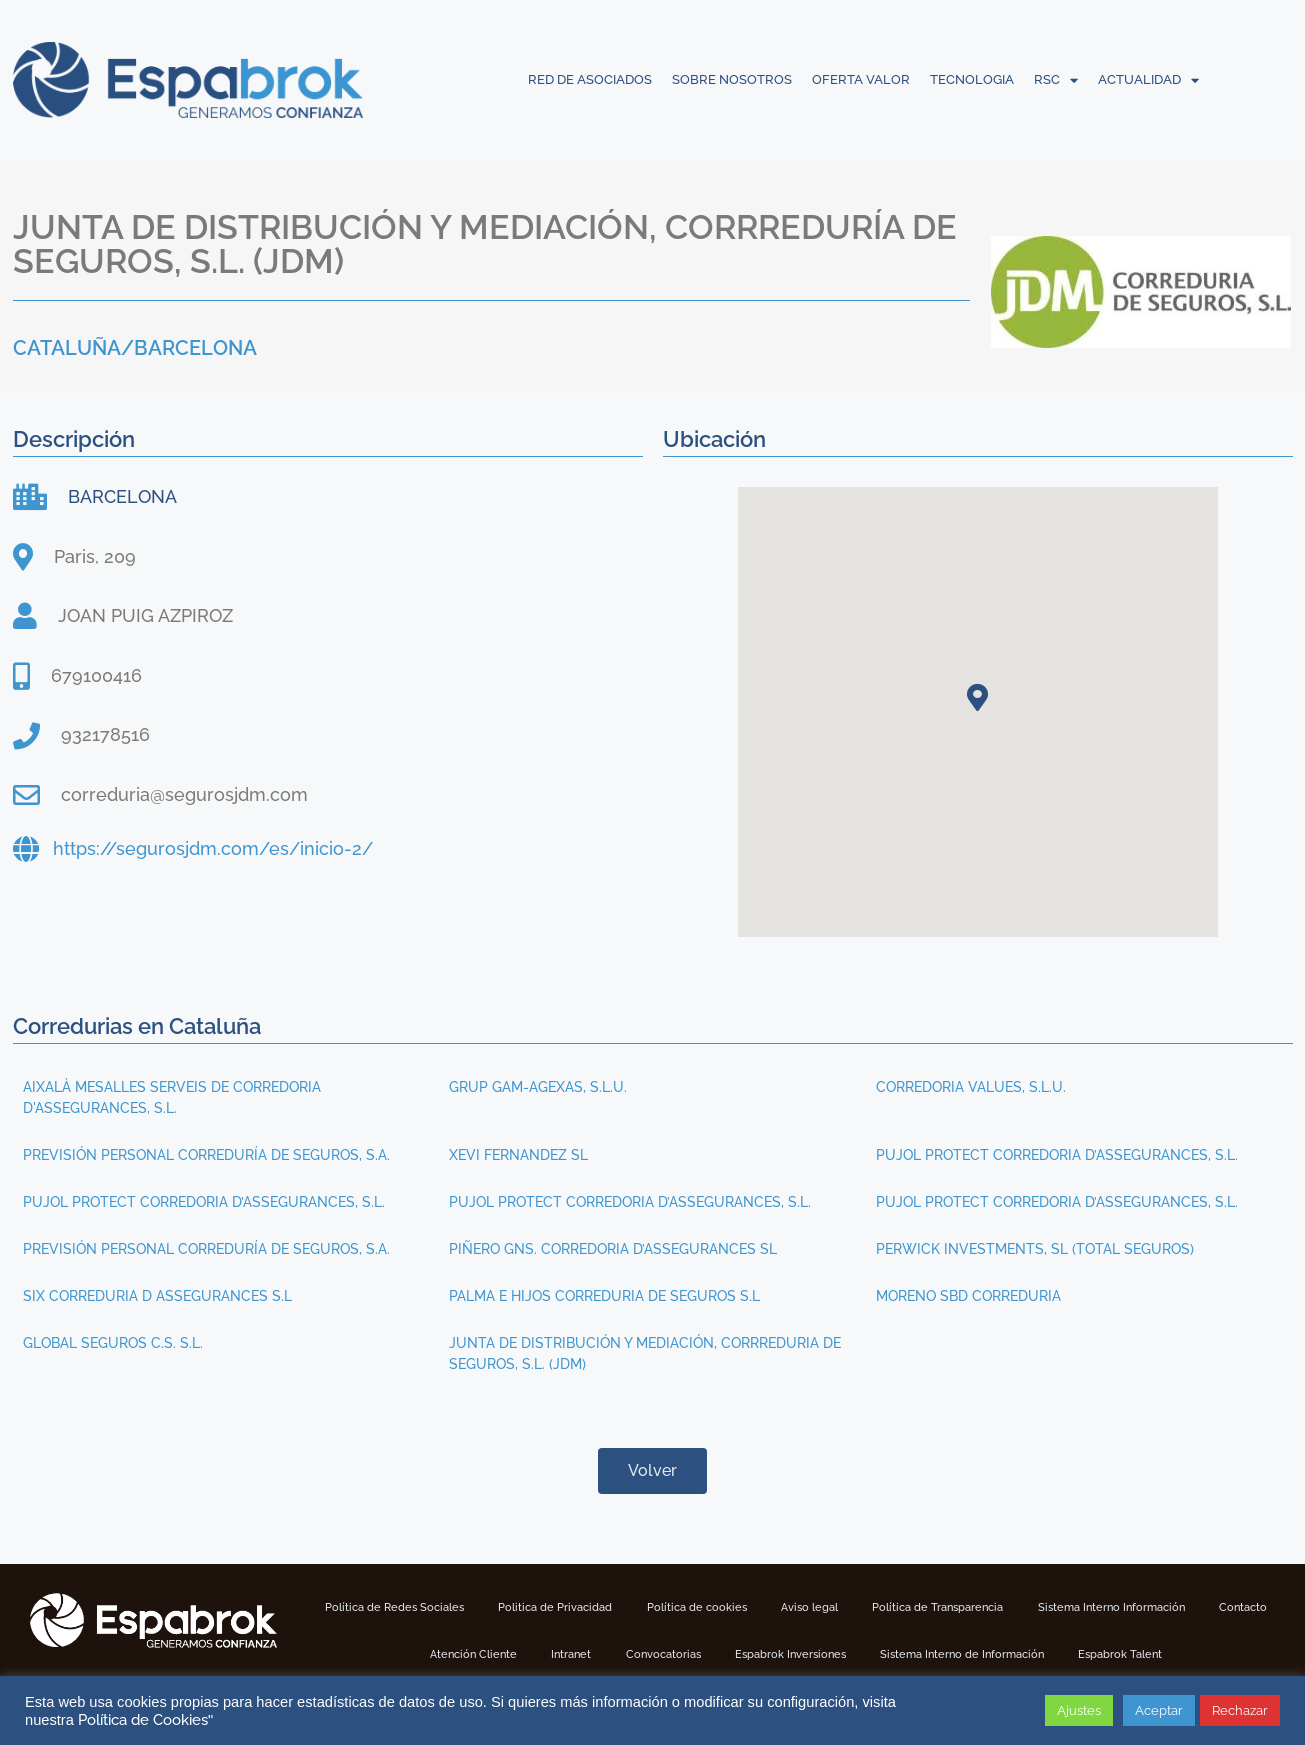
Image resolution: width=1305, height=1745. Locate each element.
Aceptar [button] (1159, 1710)
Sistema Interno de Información (1023, 1653)
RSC (1056, 80)
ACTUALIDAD (1148, 80)
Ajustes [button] (1079, 1710)
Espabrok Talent (1195, 1653)
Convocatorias (699, 1653)
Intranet (597, 1653)
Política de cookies (732, 1607)
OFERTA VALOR (861, 79)
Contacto (378, 1653)
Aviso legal (855, 1607)
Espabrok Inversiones (837, 1653)
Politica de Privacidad (579, 1607)
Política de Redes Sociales (404, 1607)
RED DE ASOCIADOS (590, 79)
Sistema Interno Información (1184, 1607)
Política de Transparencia (995, 1607)
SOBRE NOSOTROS (732, 79)
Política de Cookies (143, 1719)
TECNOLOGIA (972, 79)
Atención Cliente (490, 1653)
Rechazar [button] (1240, 1710)
